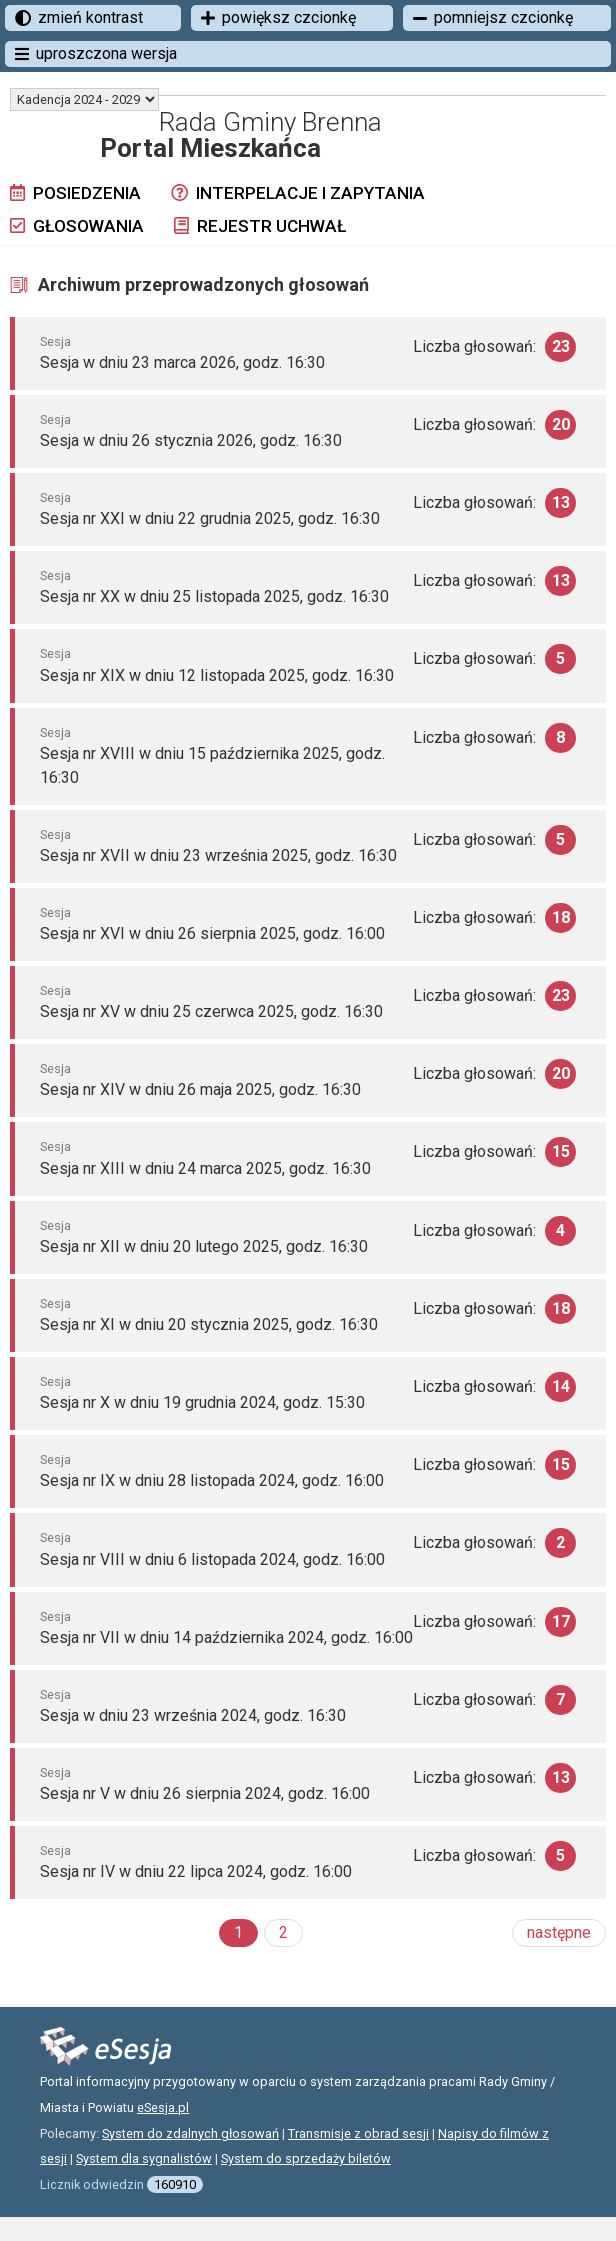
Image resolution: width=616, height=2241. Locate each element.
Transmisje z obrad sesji (358, 2133)
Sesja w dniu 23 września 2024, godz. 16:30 (193, 1715)
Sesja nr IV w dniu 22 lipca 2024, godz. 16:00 (196, 1871)
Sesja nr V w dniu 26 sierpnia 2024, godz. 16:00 (205, 1793)
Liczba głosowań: (494, 347)
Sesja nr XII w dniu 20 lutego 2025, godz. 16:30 (204, 1246)
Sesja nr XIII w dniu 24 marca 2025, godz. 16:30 (205, 1168)
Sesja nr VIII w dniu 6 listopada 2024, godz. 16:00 (212, 1559)
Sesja (55, 341)
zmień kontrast (79, 17)
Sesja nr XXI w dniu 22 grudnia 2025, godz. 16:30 (210, 518)
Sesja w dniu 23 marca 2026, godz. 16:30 (182, 362)
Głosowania (77, 226)
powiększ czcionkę (278, 17)
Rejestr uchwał (260, 226)
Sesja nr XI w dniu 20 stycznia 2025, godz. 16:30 (209, 1324)
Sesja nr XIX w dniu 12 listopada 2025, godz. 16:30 (217, 675)
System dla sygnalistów (144, 2158)
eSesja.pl (163, 2107)
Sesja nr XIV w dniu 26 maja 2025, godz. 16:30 (200, 1089)
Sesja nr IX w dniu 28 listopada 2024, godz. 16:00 (212, 1480)
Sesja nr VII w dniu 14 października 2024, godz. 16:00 (226, 1637)
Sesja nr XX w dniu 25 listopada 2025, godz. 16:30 (214, 596)
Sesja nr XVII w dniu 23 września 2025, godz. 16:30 (218, 855)
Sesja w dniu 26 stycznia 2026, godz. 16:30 (191, 440)
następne (559, 1932)
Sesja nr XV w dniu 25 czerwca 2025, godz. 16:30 (211, 1011)
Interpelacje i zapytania (298, 193)
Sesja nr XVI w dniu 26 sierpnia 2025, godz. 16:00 (212, 933)
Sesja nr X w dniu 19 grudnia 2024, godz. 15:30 (202, 1402)
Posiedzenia (75, 193)
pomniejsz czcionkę (493, 17)
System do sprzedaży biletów (306, 2158)
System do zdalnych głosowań (190, 2133)
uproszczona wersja (96, 53)
